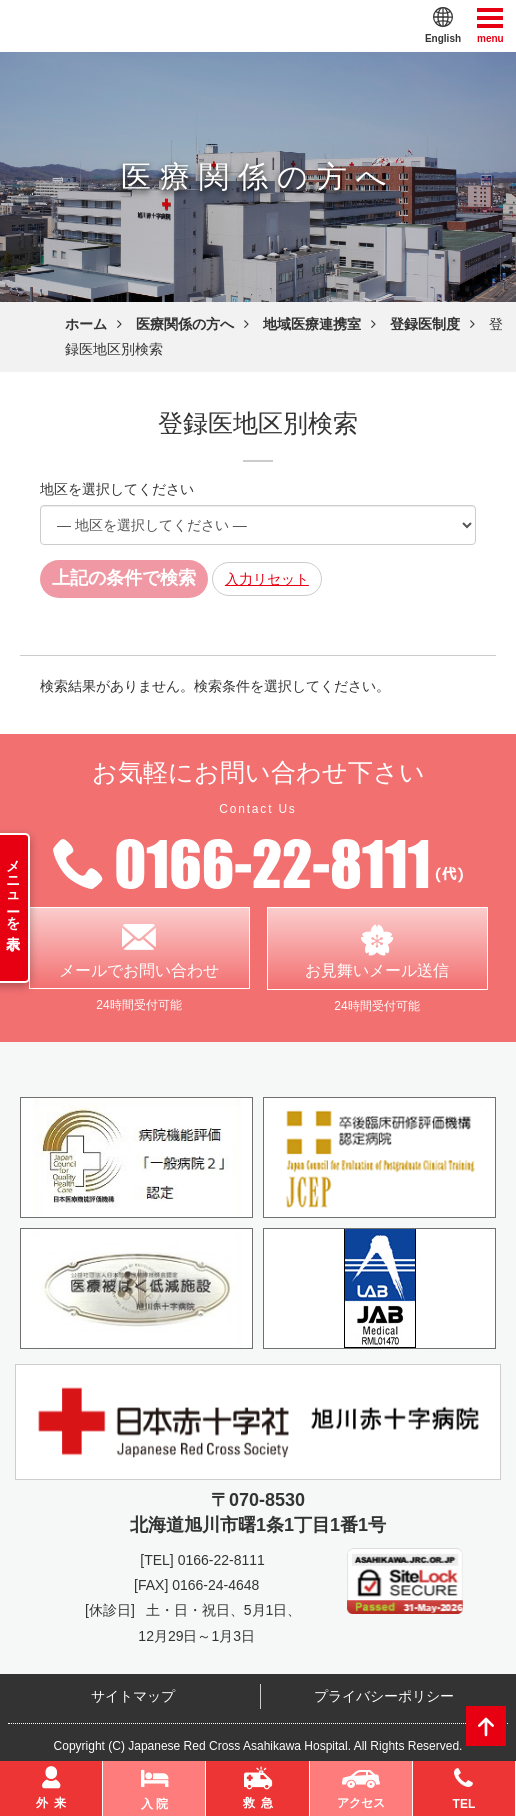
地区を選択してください (117, 489)
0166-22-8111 (221, 1561)
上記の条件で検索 (124, 578)
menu (490, 24)
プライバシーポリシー (384, 1697)
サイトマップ (133, 1697)
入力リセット (267, 579)
